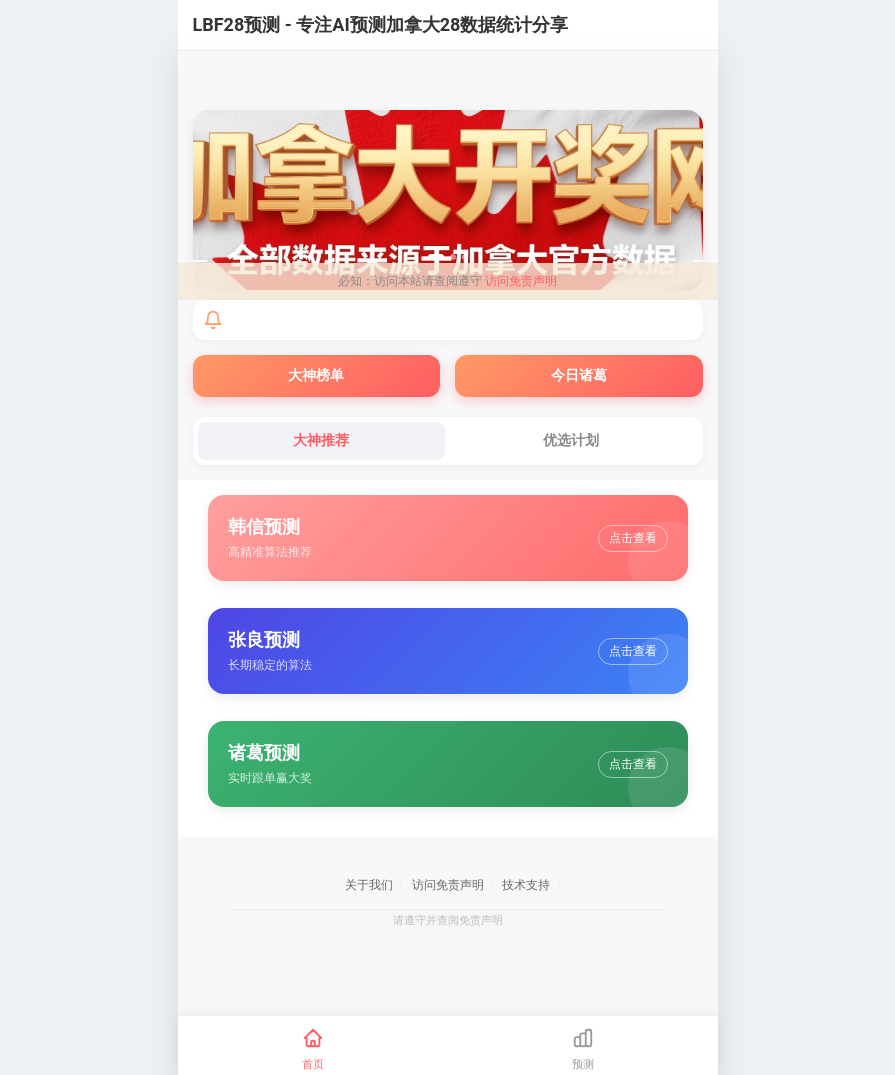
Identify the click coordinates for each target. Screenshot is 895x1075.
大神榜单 (316, 375)
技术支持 (526, 885)
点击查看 (633, 538)
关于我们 (369, 885)
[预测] (583, 1049)
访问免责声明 (521, 281)
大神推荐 (321, 440)
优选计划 (571, 440)
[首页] (313, 1049)
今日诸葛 (579, 375)
